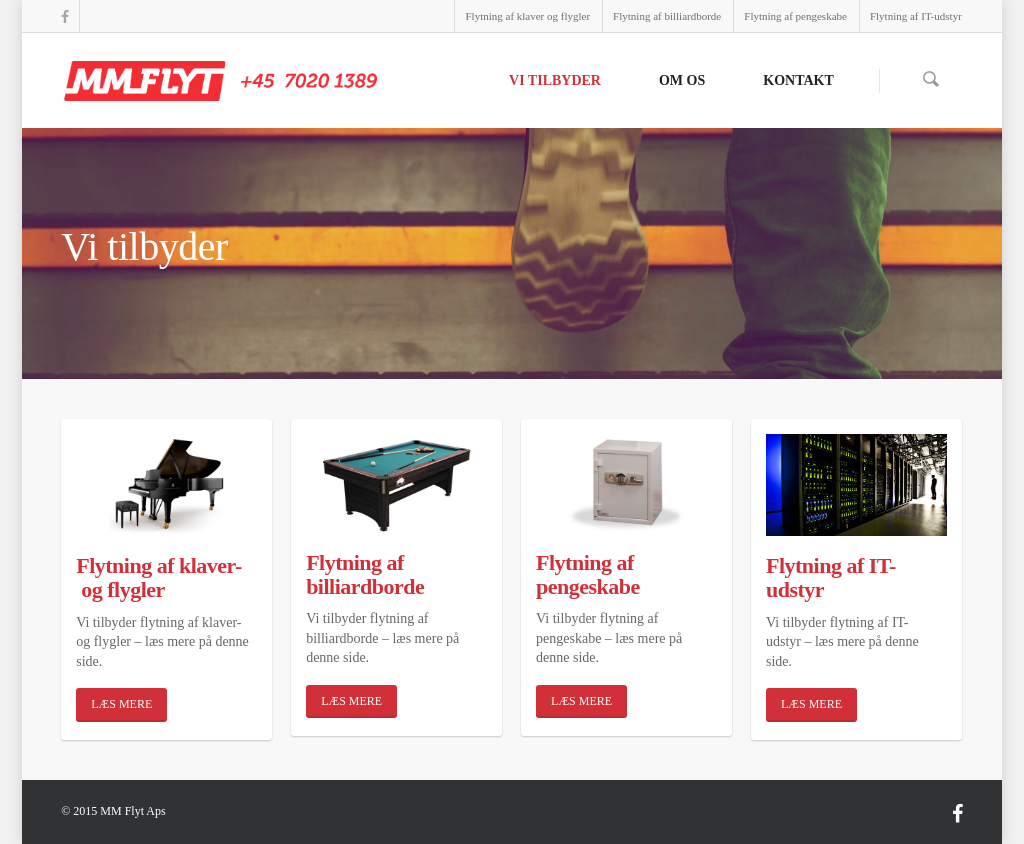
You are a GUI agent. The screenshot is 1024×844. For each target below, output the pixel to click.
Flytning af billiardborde (667, 16)
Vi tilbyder (555, 80)
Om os (682, 80)
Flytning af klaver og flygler (527, 16)
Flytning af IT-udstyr (916, 16)
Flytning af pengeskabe (795, 16)
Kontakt (798, 80)
